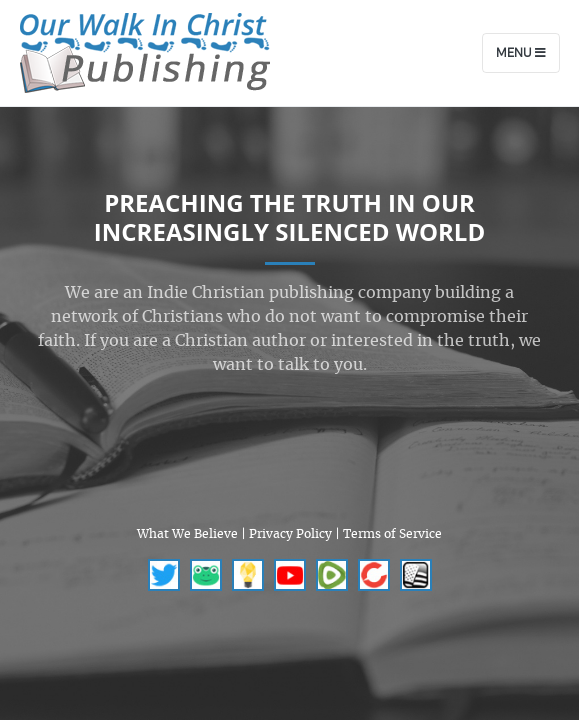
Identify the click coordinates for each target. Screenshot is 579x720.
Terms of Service (392, 534)
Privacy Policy (290, 534)
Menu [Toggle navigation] (521, 53)
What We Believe (187, 534)
